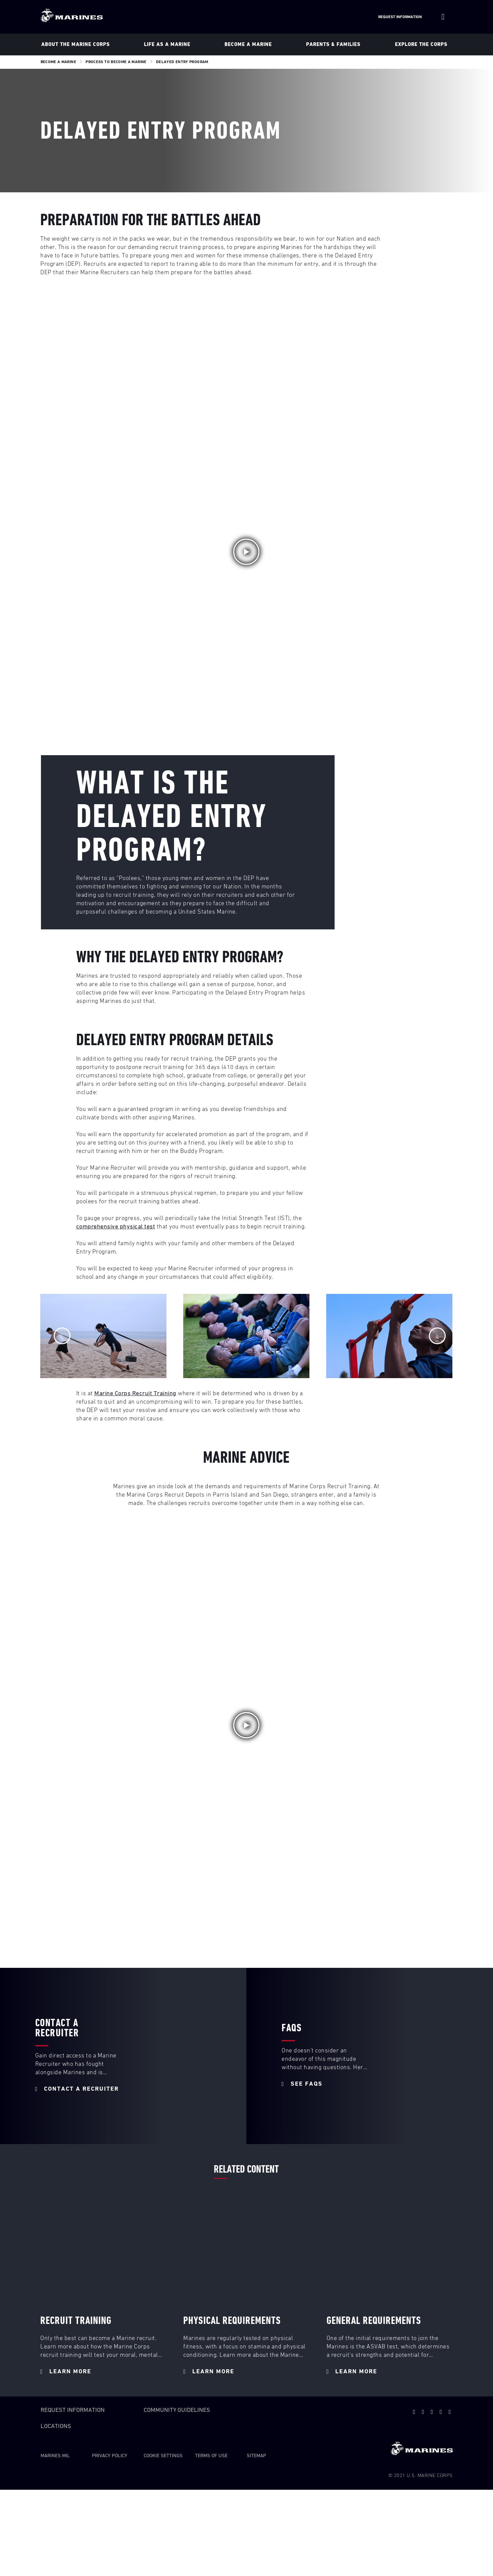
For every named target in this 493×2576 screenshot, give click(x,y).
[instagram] (450, 2412)
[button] (246, 552)
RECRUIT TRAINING (75, 2321)
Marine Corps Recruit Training (135, 1394)
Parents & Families (333, 44)
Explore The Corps (421, 44)
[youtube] (423, 2412)
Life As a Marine (167, 44)
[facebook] (441, 2412)
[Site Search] (443, 17)
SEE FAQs (302, 2084)
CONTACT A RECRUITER (77, 2089)
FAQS (292, 2028)
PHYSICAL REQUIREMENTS (232, 2321)
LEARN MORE (65, 2372)
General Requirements (374, 2321)
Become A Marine (248, 44)
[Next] (437, 1335)
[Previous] (62, 1335)
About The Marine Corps (75, 44)
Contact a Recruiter (57, 2028)
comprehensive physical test (115, 1227)
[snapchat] (432, 2412)
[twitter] (414, 2412)
